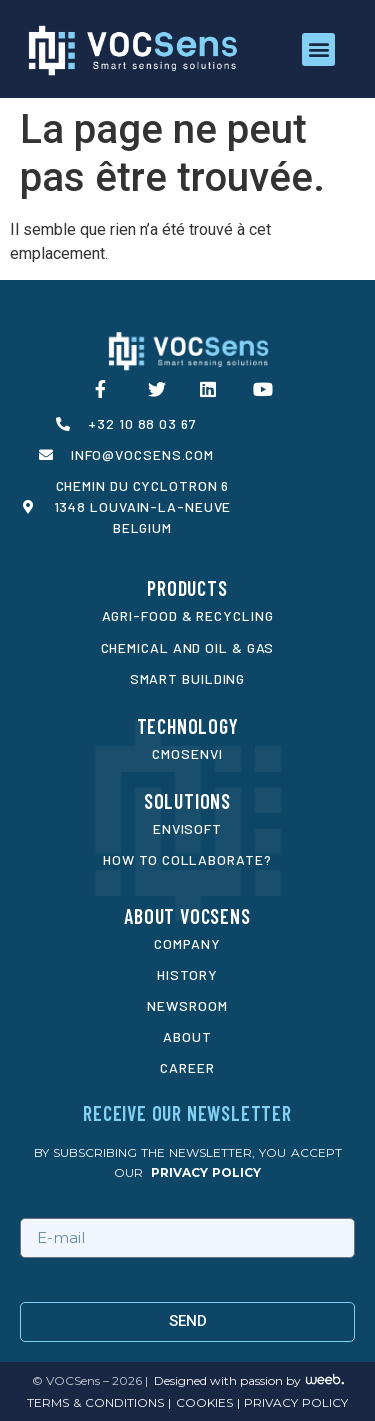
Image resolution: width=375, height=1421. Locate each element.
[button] (318, 49)
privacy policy (206, 1172)
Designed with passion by (227, 1380)
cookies (201, 1402)
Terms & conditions (95, 1402)
